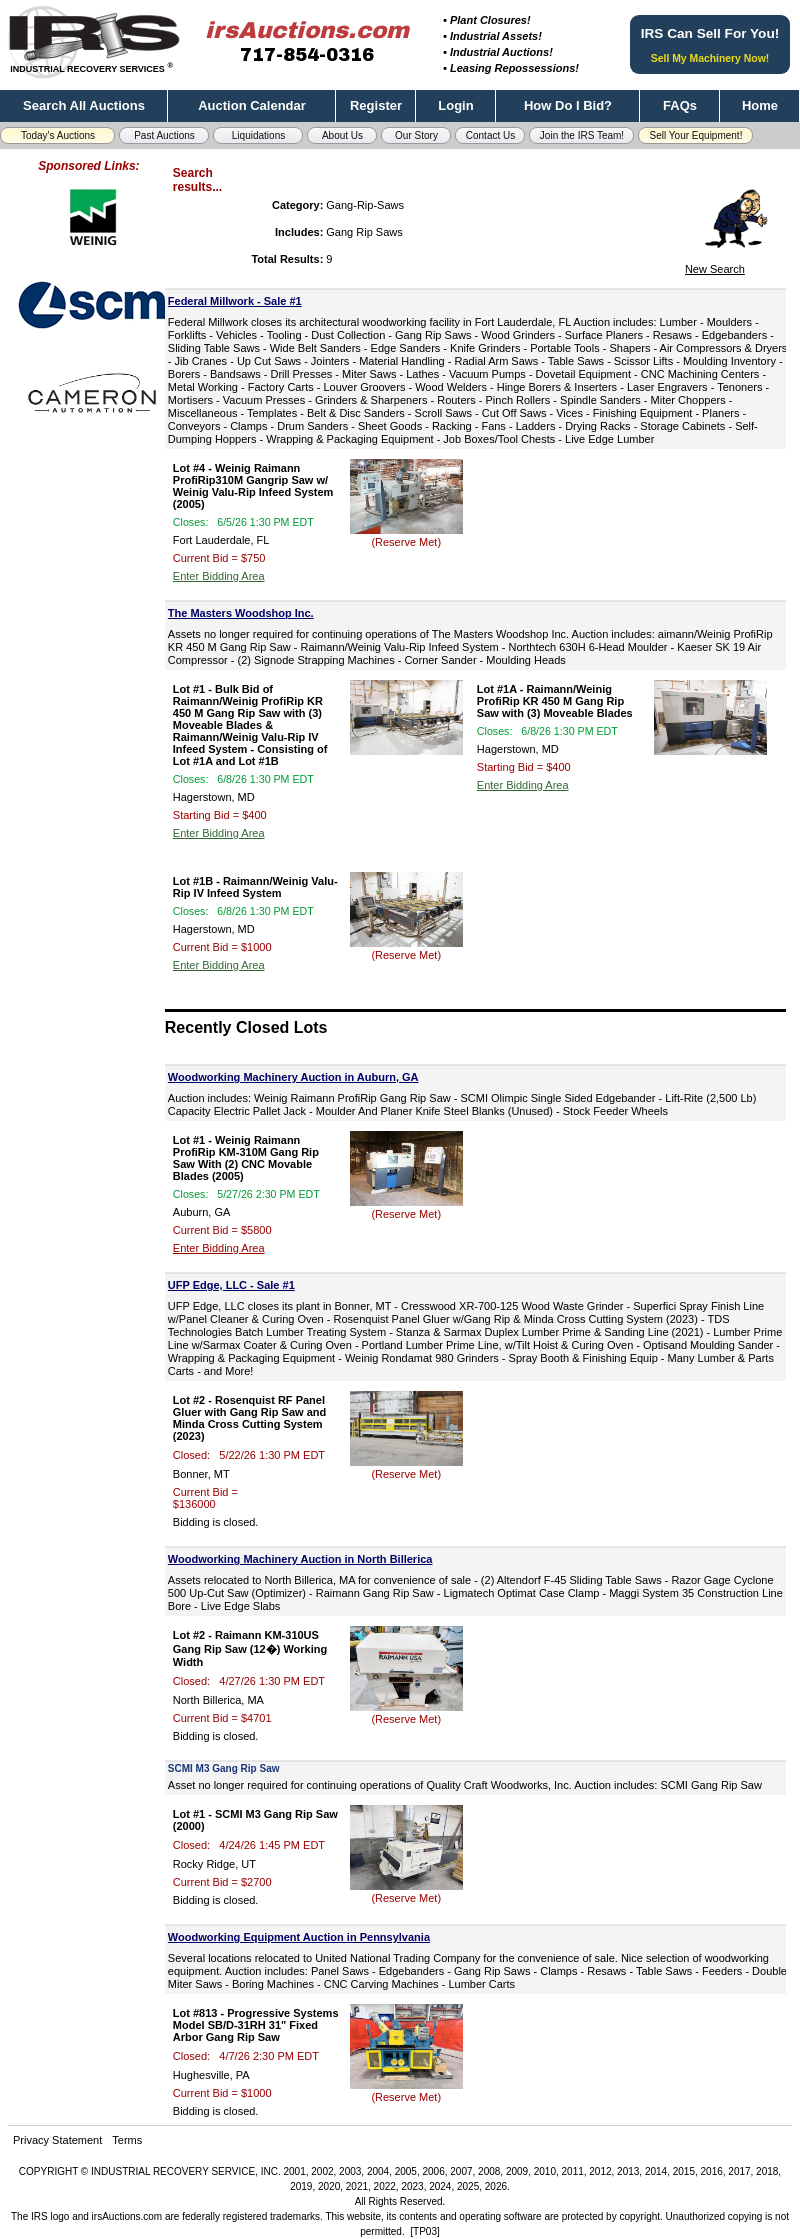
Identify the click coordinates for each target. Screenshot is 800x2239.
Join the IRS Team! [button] (582, 135)
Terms (127, 2140)
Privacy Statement (57, 2140)
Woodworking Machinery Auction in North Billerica (300, 1559)
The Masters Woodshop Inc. (241, 613)
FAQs (680, 105)
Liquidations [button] (258, 135)
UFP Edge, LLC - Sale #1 (231, 1285)
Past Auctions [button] (164, 135)
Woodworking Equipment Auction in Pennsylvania (299, 1937)
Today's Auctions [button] (58, 135)
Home (760, 105)
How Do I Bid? (568, 105)
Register (376, 105)
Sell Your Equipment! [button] (696, 135)
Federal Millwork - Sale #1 (235, 301)
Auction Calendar (252, 105)
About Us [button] (342, 135)
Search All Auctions (84, 105)
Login (455, 105)
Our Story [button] (416, 135)
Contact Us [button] (490, 135)
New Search (715, 269)
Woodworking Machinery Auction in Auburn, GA (293, 1077)
